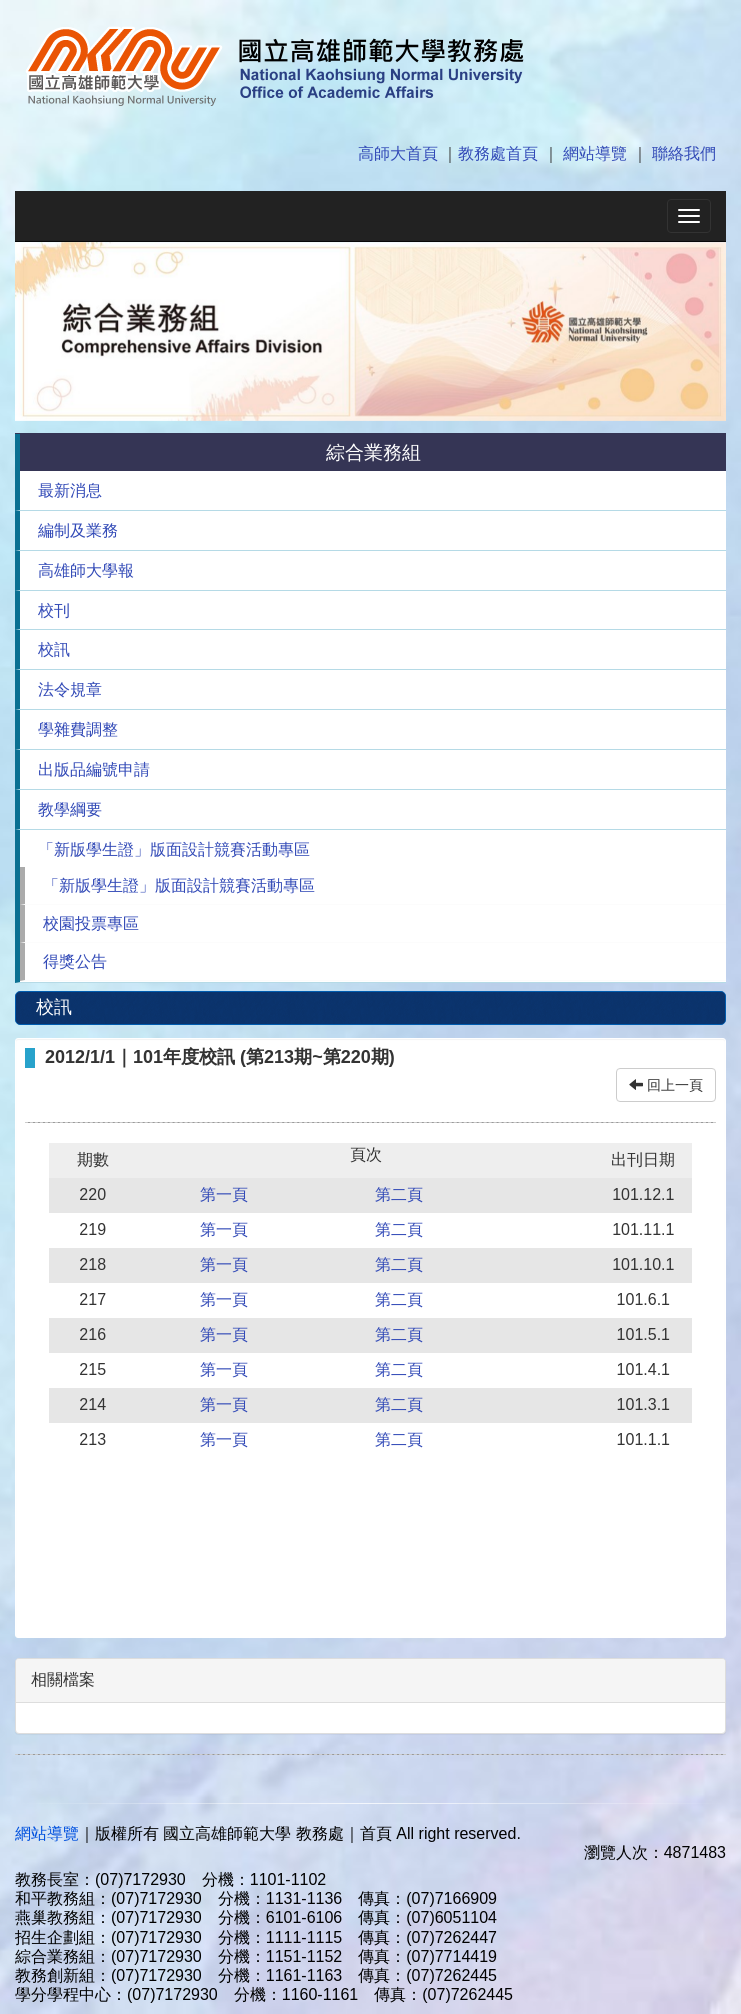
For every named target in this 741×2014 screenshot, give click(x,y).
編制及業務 (78, 530)
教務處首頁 (498, 153)
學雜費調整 (78, 729)
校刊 (54, 610)
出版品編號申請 (94, 769)
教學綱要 (70, 809)
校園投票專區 (91, 923)
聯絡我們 (684, 153)
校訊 (54, 649)
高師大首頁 (398, 153)
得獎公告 (75, 961)
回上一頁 (666, 1085)
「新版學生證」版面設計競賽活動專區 (174, 849)
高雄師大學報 (86, 570)
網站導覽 (595, 153)
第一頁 (224, 1194)
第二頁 (399, 1194)
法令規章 (70, 689)
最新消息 (70, 490)
